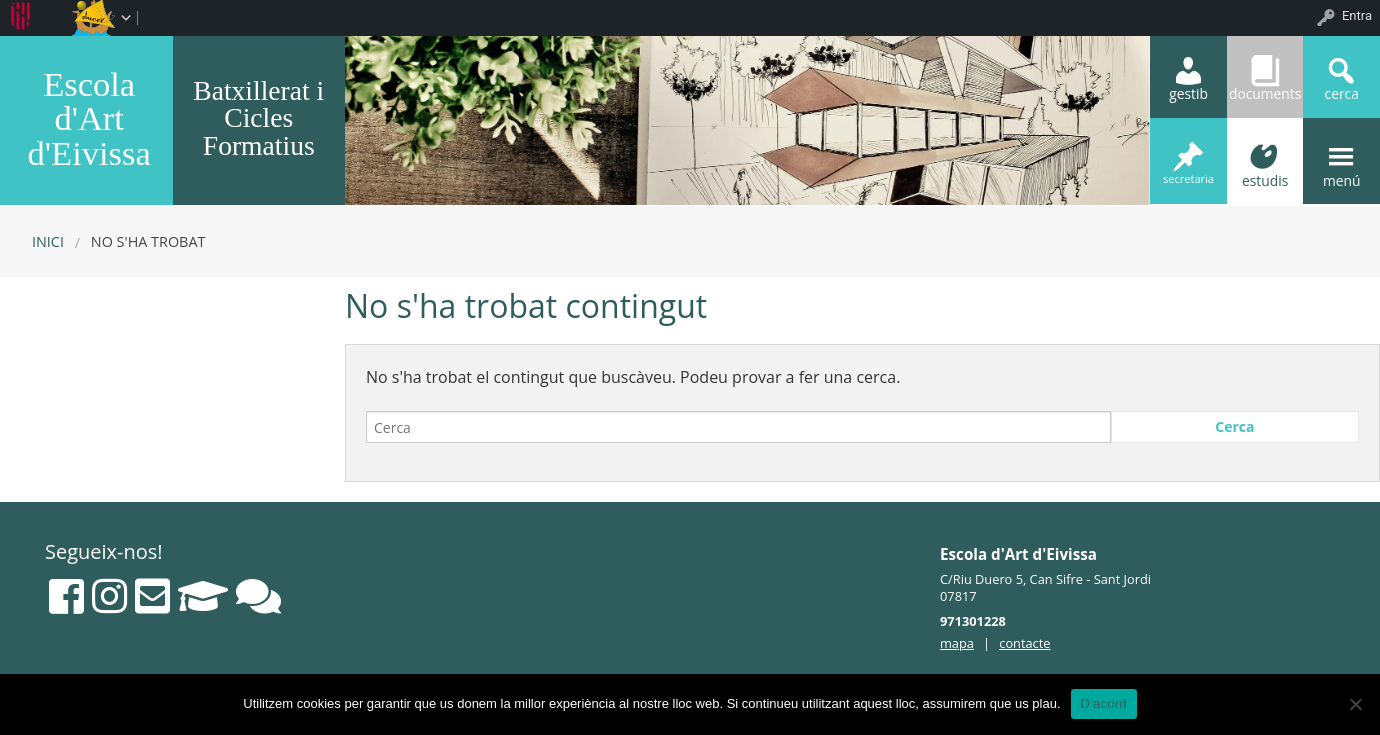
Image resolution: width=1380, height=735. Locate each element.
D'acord (1104, 703)
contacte (1024, 643)
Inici (48, 241)
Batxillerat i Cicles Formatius (258, 118)
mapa (957, 643)
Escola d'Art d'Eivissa (89, 118)
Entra (1357, 15)
